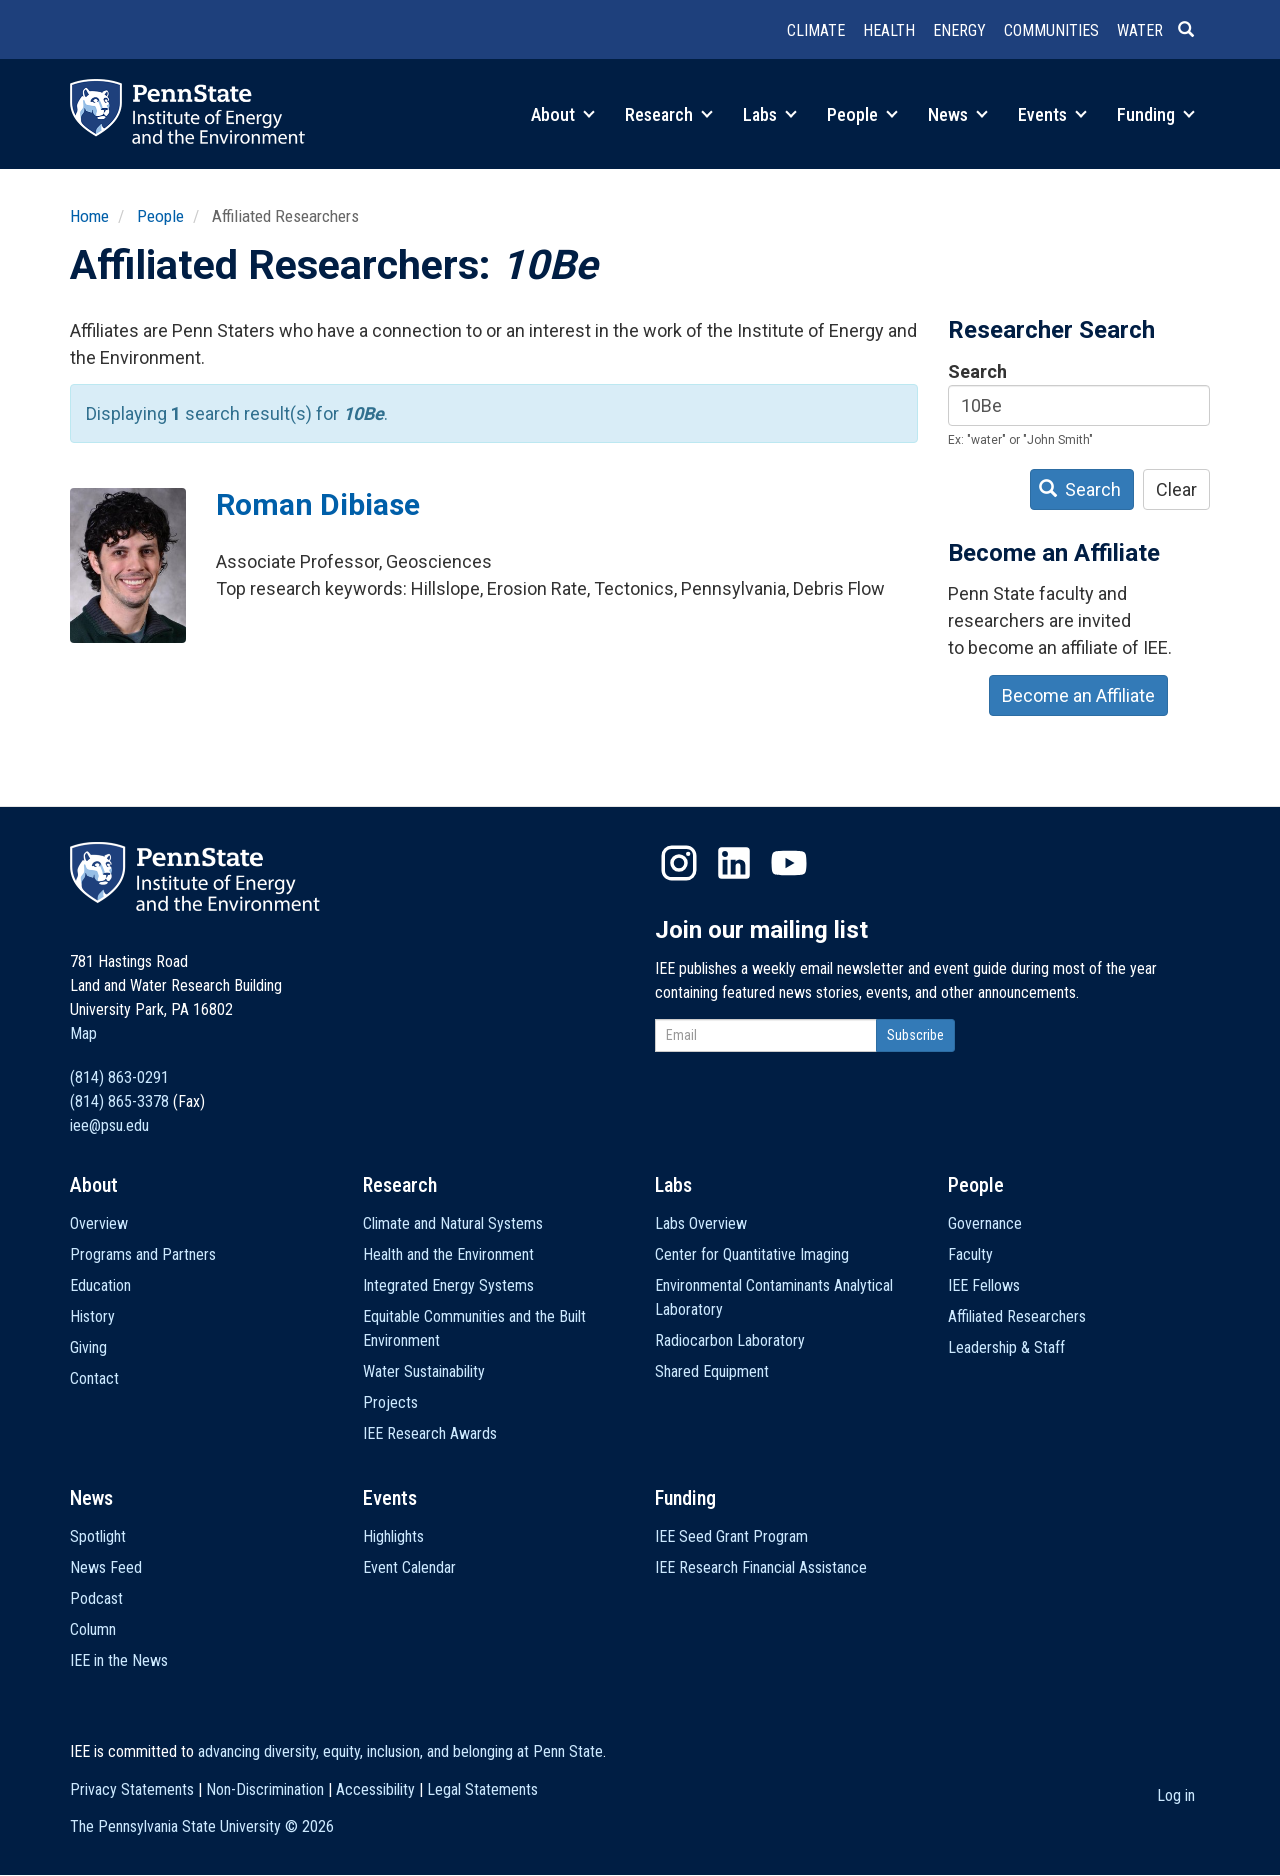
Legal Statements (482, 1789)
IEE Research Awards (430, 1433)
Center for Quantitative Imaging (752, 1254)
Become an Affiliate (1078, 695)
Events (1052, 114)
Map (83, 1033)
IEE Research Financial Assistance (761, 1567)
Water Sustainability (424, 1371)
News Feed (106, 1567)
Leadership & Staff (1006, 1347)
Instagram (679, 863)
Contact (94, 1378)
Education (100, 1285)
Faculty (970, 1254)
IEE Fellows (984, 1285)
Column (93, 1629)
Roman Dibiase (318, 504)
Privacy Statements (132, 1789)
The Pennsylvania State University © (202, 1826)
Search (977, 371)
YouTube (789, 863)
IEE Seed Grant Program (731, 1536)
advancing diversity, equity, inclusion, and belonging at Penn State (400, 1751)
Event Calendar (409, 1567)
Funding (1156, 114)
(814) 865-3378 (119, 1101)
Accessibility (375, 1789)
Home (89, 216)
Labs (770, 114)
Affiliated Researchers (1017, 1316)
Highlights (393, 1536)
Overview (99, 1223)
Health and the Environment (448, 1254)
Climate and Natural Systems (453, 1223)
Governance (985, 1223)
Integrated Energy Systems (448, 1285)
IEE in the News (119, 1660)
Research (669, 114)
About (563, 114)
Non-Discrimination (265, 1789)
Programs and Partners (143, 1254)
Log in (1176, 1795)
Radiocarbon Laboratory (730, 1340)
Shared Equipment (712, 1371)
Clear (1176, 489)
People (862, 114)
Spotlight (98, 1536)
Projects (390, 1402)
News (958, 114)
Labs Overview (701, 1223)
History (92, 1316)
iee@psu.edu (109, 1125)
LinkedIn (734, 863)
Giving (88, 1347)
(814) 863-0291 (119, 1077)
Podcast (96, 1598)
